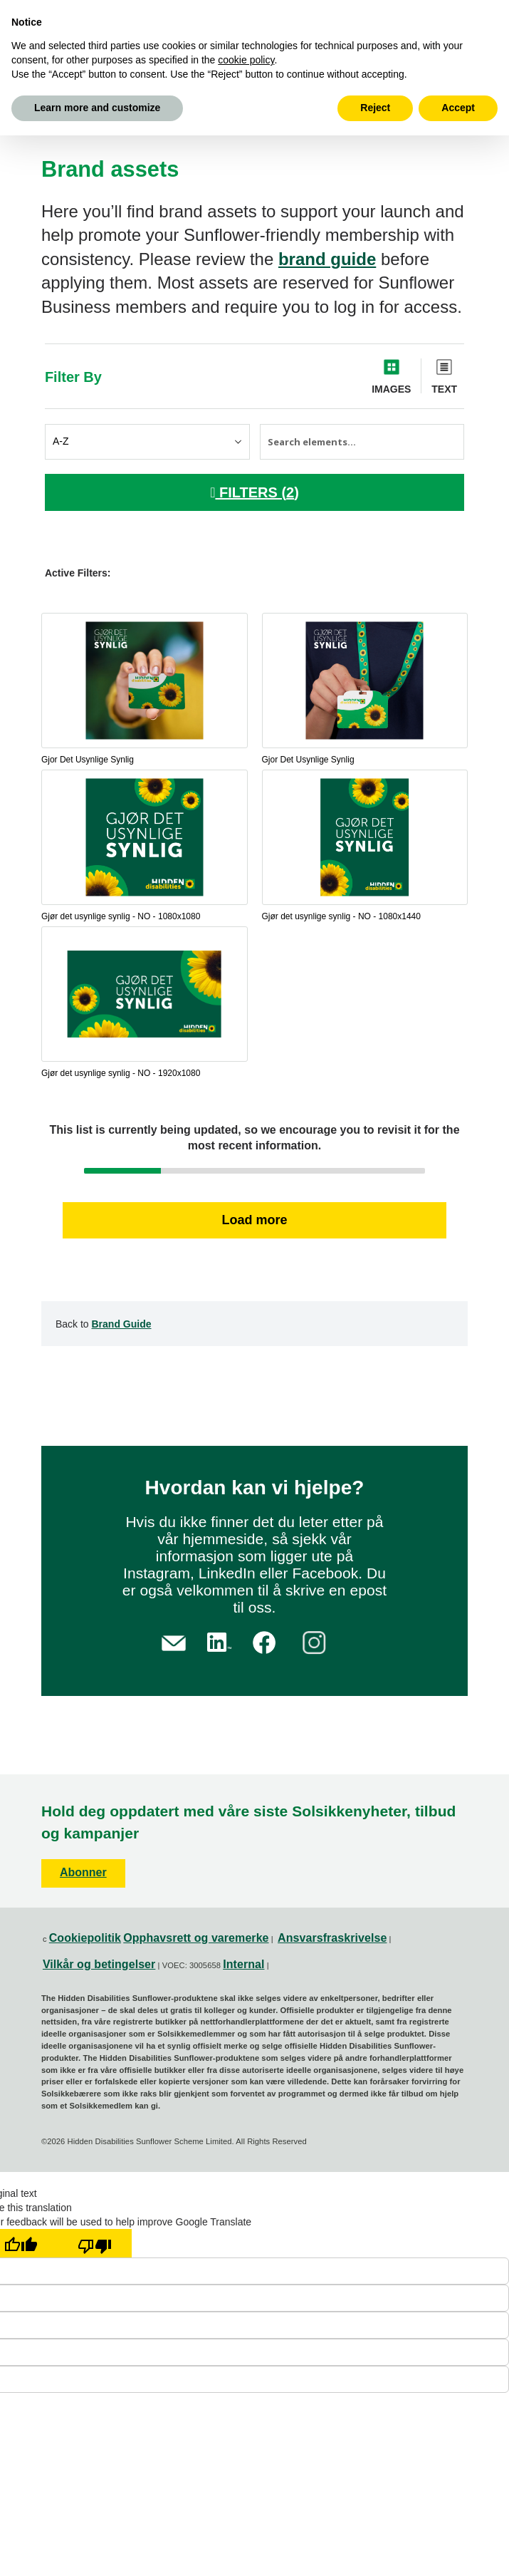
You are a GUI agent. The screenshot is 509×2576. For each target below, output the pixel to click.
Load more (254, 1220)
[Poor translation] (95, 2243)
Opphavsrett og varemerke (195, 1938)
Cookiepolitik (85, 1938)
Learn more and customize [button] (97, 107)
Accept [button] (458, 107)
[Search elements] (362, 442)
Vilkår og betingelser (99, 1964)
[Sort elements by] (147, 442)
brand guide (327, 259)
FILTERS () (254, 492)
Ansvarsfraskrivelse (332, 1938)
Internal (243, 1964)
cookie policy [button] (246, 60)
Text (444, 389)
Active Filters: (78, 573)
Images (391, 389)
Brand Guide (122, 1324)
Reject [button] (375, 107)
